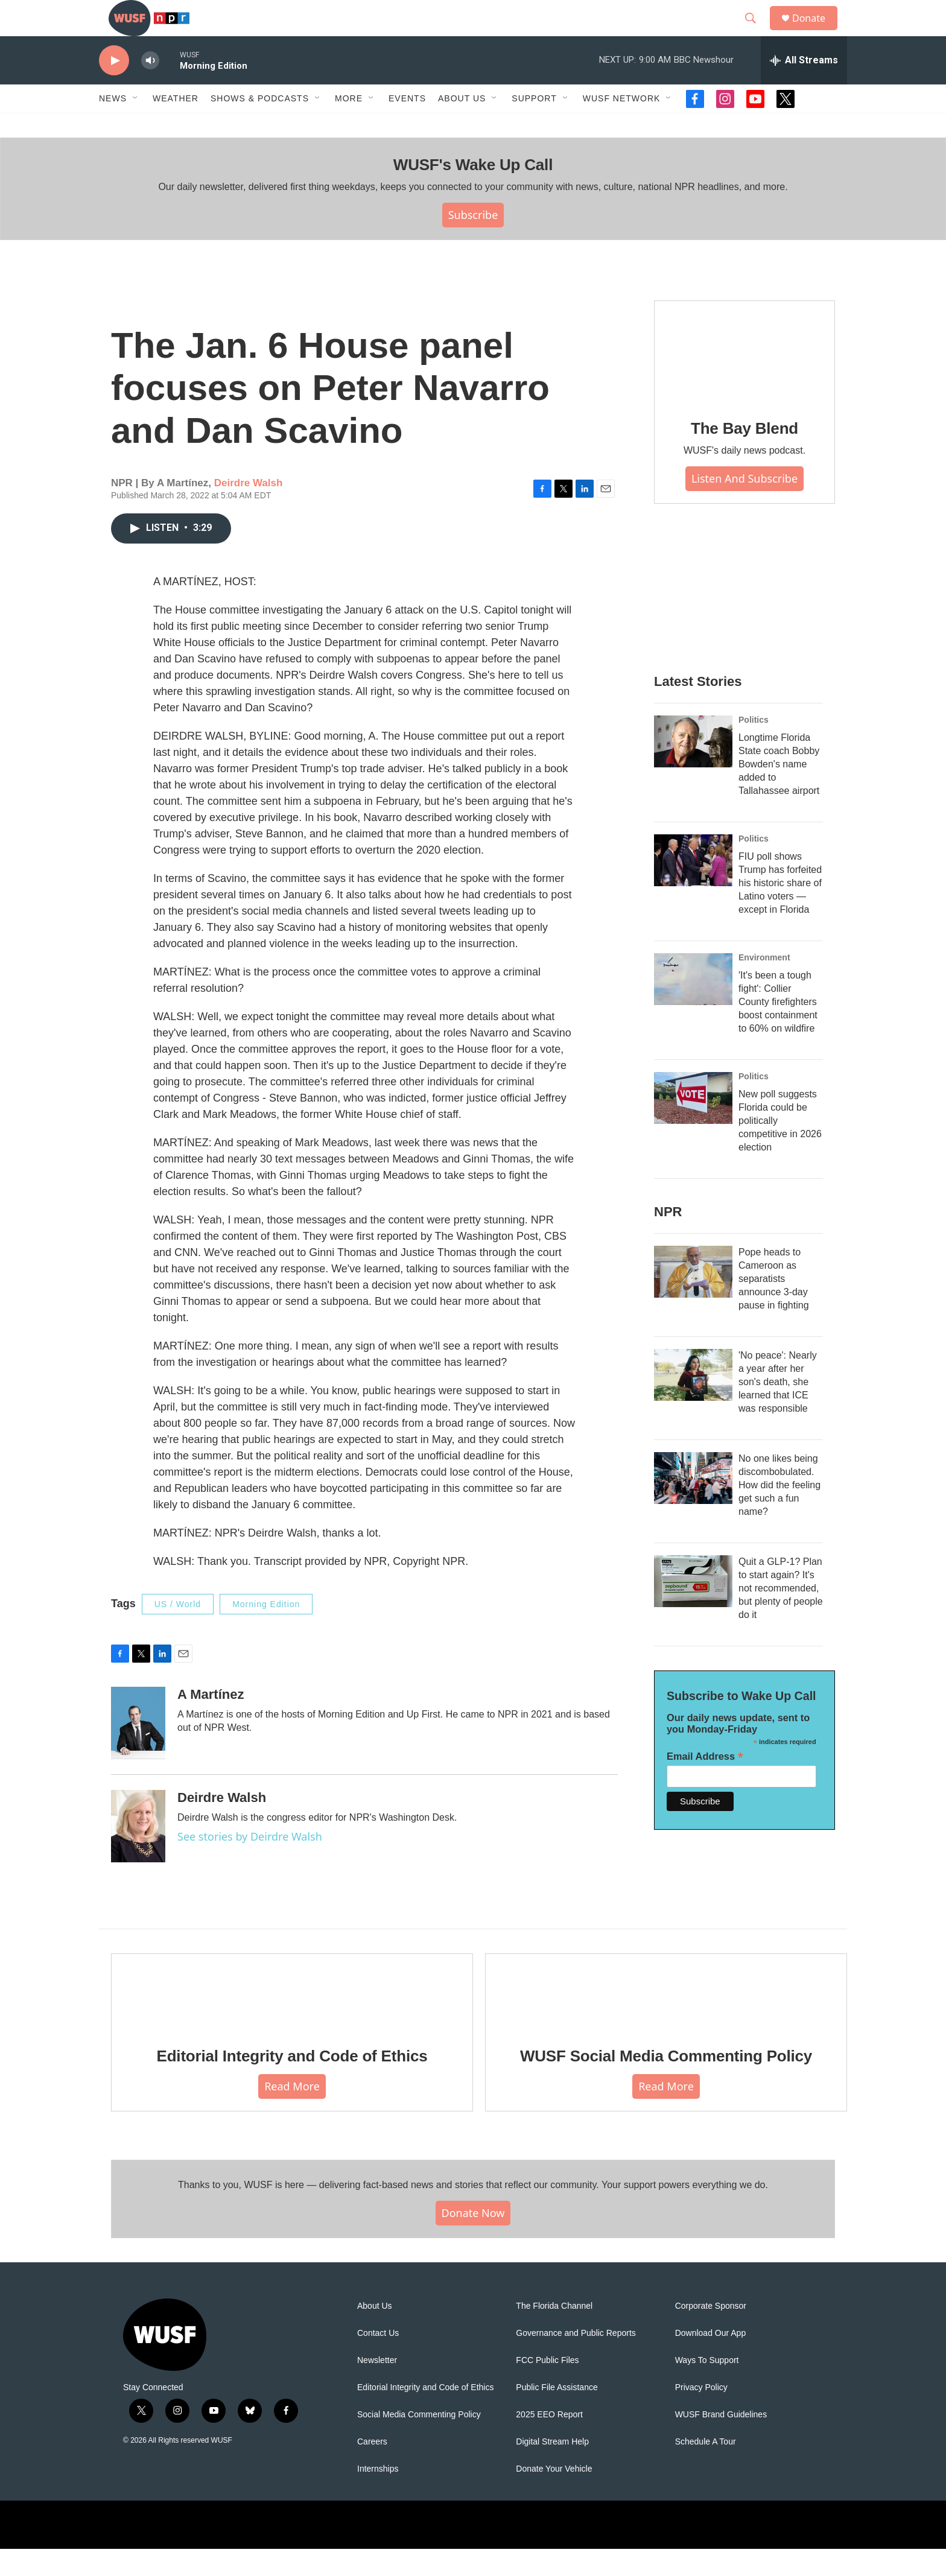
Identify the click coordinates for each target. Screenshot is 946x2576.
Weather (175, 125)
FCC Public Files (547, 2387)
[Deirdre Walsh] (138, 1853)
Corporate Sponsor (710, 2333)
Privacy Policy (701, 2414)
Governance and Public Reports (575, 2360)
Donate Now (473, 2240)
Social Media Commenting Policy (419, 2441)
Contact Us (378, 2360)
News (113, 125)
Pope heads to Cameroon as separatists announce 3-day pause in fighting (773, 1305)
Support (534, 125)
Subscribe (473, 242)
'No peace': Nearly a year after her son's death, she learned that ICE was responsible (777, 1409)
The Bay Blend (744, 455)
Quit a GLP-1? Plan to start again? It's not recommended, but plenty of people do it (780, 1615)
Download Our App (710, 2360)
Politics (753, 747)
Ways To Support (707, 2387)
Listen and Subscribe (744, 505)
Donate (816, 31)
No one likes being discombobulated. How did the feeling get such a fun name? (779, 1512)
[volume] (150, 87)
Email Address (705, 1784)
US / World (177, 1631)
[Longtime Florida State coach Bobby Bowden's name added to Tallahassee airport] (693, 769)
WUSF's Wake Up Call (473, 192)
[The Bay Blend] (744, 379)
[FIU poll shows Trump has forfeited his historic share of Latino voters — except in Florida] (693, 887)
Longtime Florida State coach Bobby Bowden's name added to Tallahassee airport (778, 791)
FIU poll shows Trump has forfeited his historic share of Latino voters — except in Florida (780, 910)
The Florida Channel (554, 2333)
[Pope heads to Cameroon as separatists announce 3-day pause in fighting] (693, 1299)
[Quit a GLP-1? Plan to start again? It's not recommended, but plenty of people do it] (693, 1608)
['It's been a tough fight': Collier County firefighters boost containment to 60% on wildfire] (693, 1006)
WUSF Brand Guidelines (721, 2441)
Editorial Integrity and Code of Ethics (292, 2083)
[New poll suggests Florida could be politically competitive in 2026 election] (693, 1125)
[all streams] (804, 87)
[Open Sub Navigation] (136, 125)
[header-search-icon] (755, 32)
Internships (377, 2496)
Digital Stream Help (552, 2468)
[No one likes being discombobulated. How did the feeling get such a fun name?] (693, 1505)
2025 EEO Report (549, 2441)
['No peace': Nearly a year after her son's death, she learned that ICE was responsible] (693, 1402)
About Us (374, 2333)
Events (407, 125)
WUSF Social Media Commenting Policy (666, 2083)
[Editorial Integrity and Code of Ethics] (292, 2018)
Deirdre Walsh (248, 510)
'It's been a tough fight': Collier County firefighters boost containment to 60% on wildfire (777, 1029)
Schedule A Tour (705, 2468)
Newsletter (377, 2387)
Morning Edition (266, 1631)
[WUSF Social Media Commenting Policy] (666, 2018)
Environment (764, 984)
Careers (372, 2468)
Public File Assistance (556, 2414)
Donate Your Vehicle (554, 2496)
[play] (114, 88)
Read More (292, 2113)
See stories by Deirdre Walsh (249, 1863)
